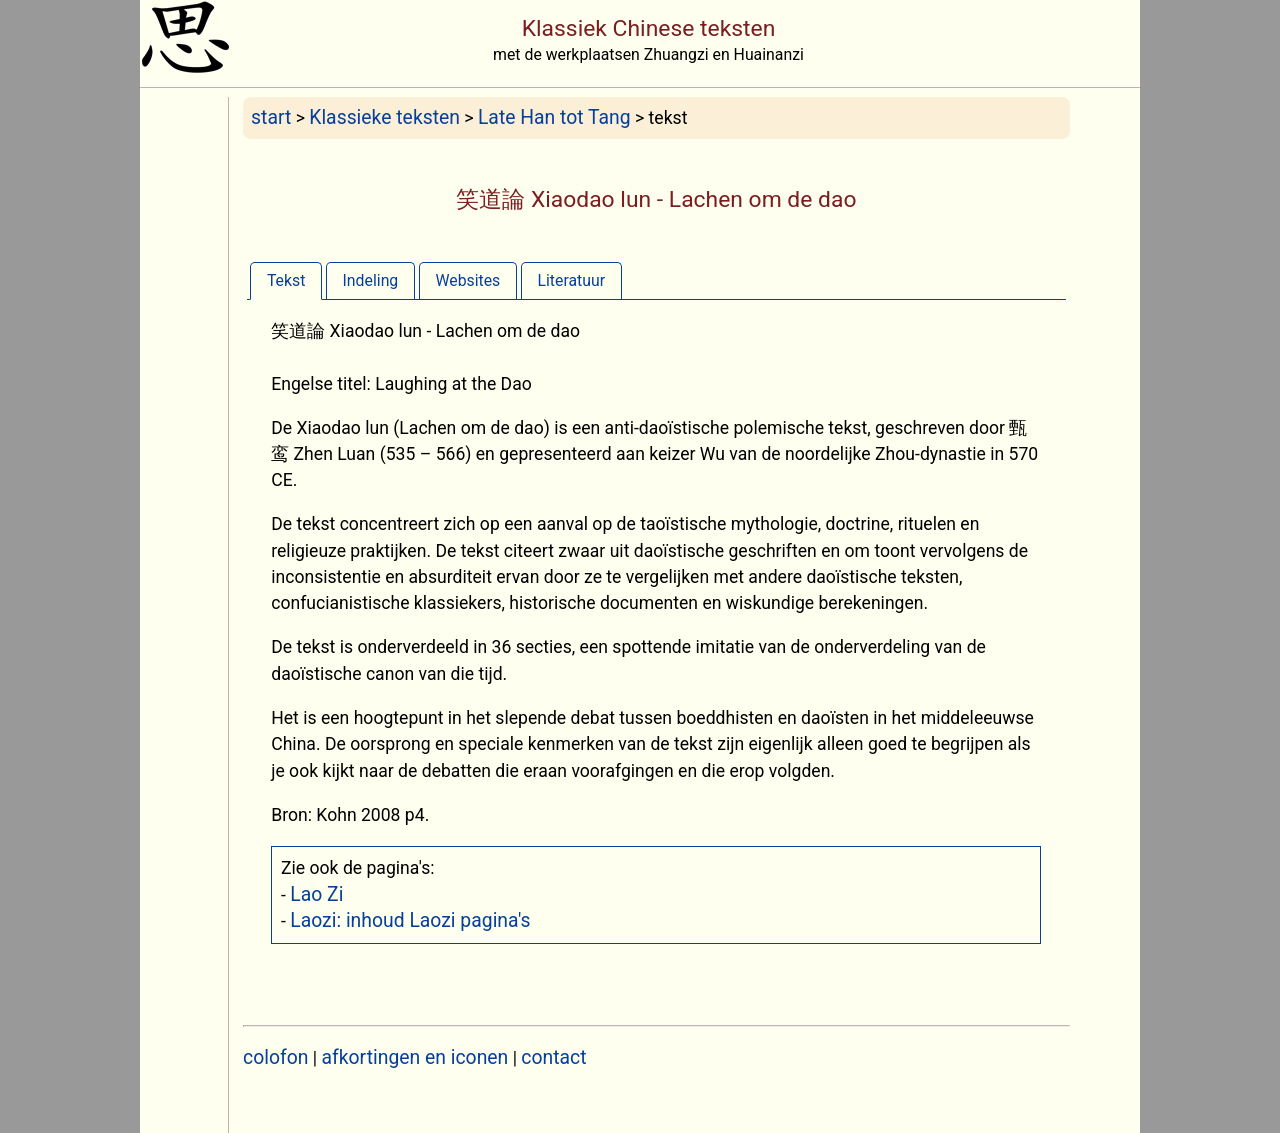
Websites (467, 280)
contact (553, 1057)
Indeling (371, 280)
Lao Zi (316, 894)
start (271, 117)
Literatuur (571, 280)
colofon (275, 1057)
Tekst (286, 280)
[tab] (286, 280)
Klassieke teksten (384, 117)
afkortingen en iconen (415, 1057)
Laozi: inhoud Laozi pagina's (410, 920)
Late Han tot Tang (554, 117)
